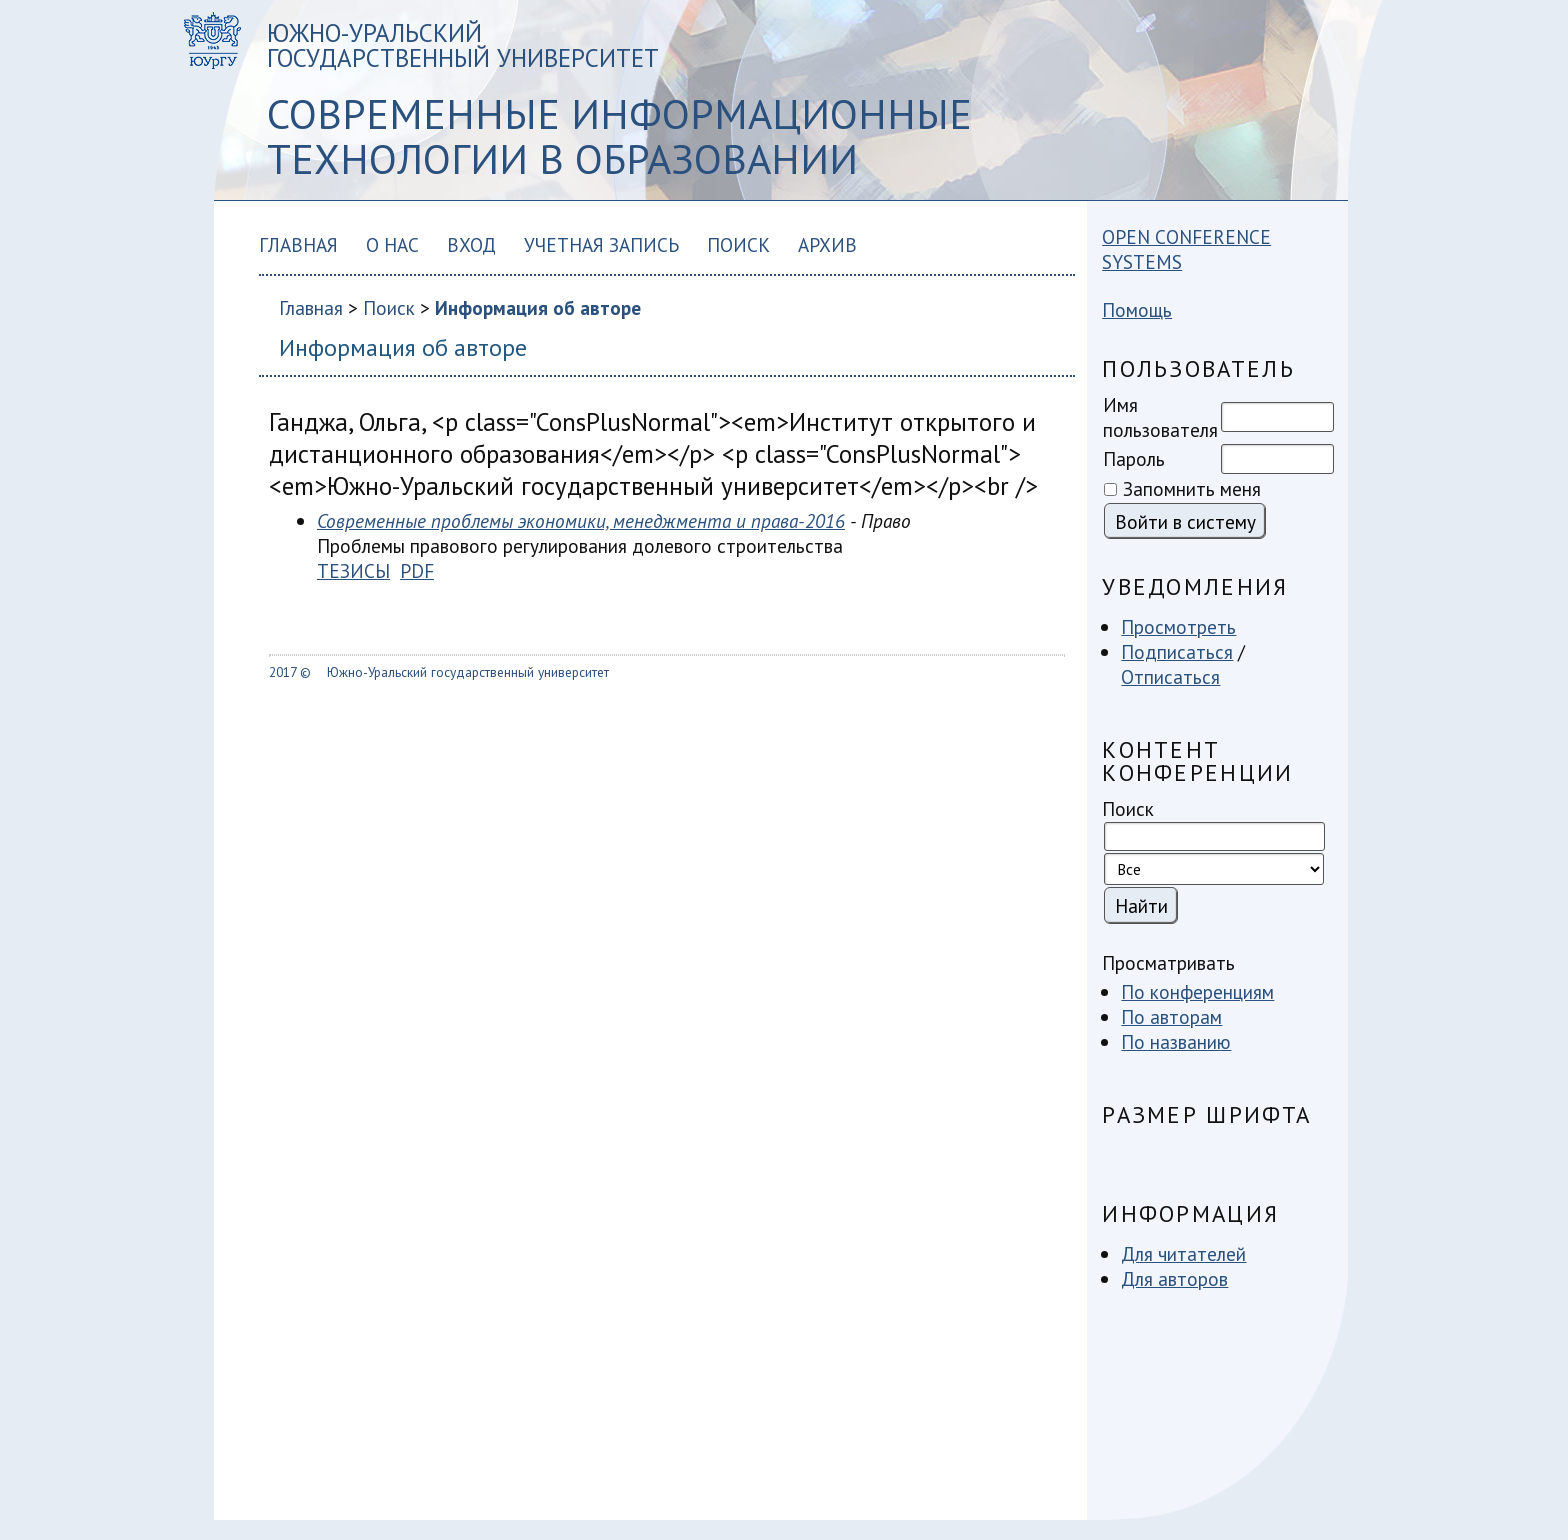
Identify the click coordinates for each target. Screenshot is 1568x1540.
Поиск (738, 244)
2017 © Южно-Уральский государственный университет (439, 672)
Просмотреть (1178, 626)
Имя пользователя (1160, 417)
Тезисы (353, 570)
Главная (298, 244)
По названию (1176, 1041)
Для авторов (1174, 1278)
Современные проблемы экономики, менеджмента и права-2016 (581, 520)
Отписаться (1170, 676)
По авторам (1171, 1016)
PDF (417, 570)
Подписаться (1177, 651)
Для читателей (1183, 1253)
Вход (471, 244)
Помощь (1137, 309)
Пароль (1134, 458)
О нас (392, 244)
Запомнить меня (1192, 488)
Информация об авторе (538, 307)
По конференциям (1197, 991)
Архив (827, 244)
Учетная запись (601, 244)
